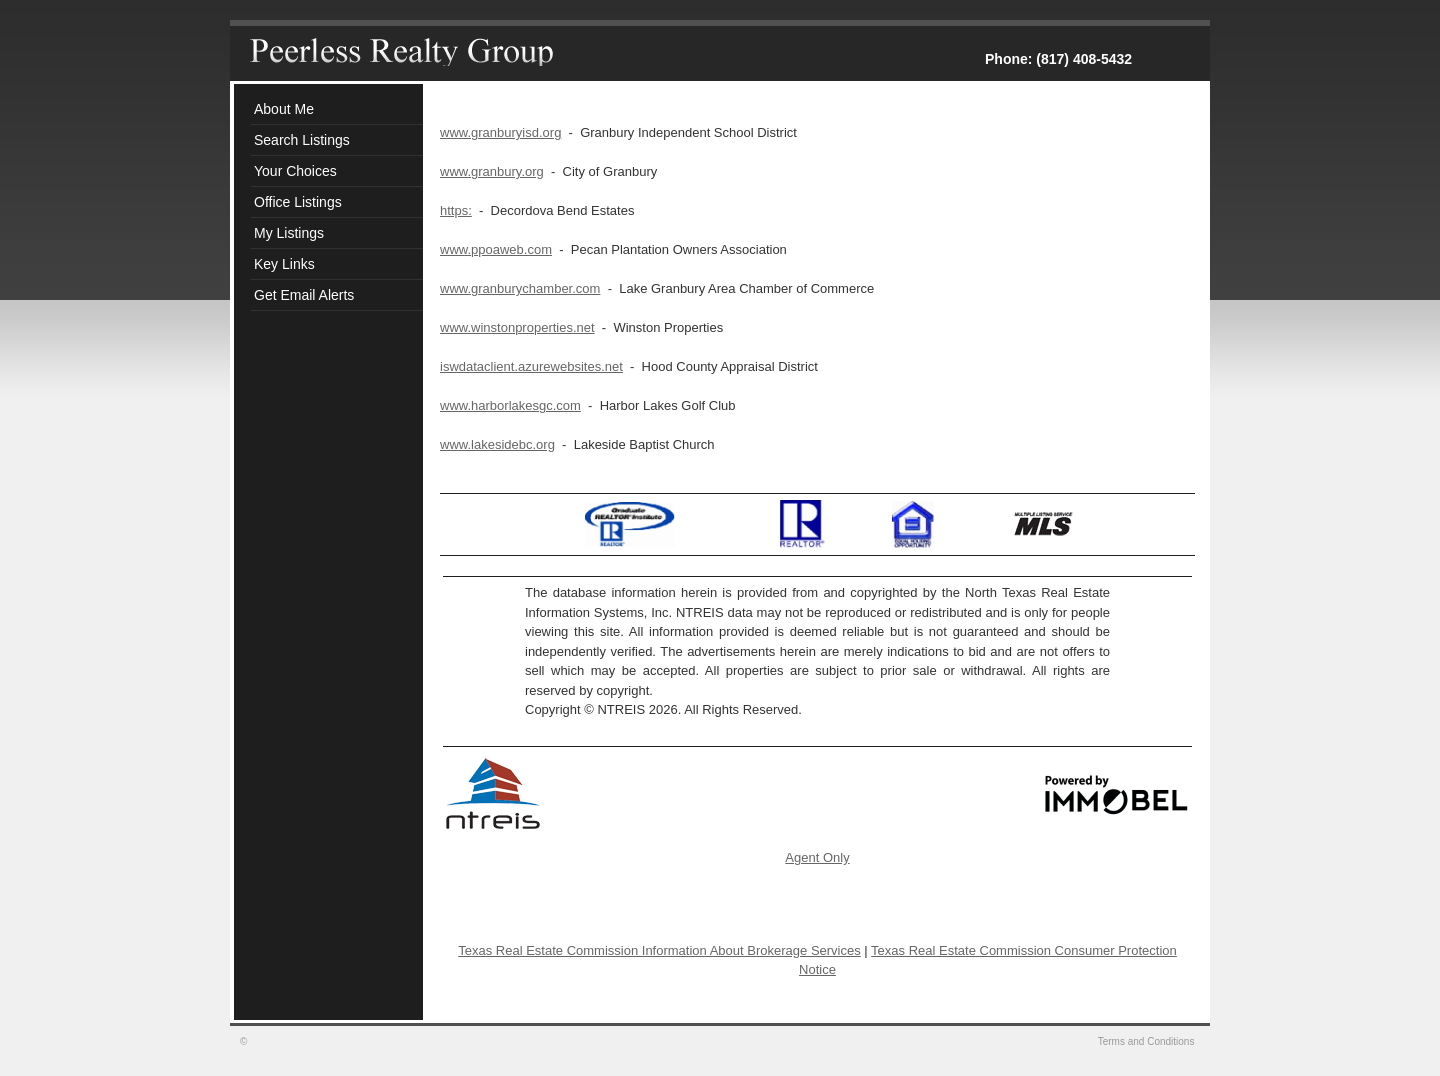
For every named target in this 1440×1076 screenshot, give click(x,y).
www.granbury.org (492, 171)
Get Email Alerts (304, 295)
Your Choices (295, 171)
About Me (284, 109)
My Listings (289, 233)
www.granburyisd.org (500, 132)
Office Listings (298, 202)
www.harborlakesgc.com (510, 405)
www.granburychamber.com (520, 288)
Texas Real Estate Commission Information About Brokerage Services (659, 950)
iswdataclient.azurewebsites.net (531, 366)
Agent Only (817, 857)
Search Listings (302, 140)
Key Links (284, 264)
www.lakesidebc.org (497, 444)
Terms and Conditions (1148, 1041)
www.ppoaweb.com (496, 249)
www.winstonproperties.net (517, 327)
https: (456, 210)
